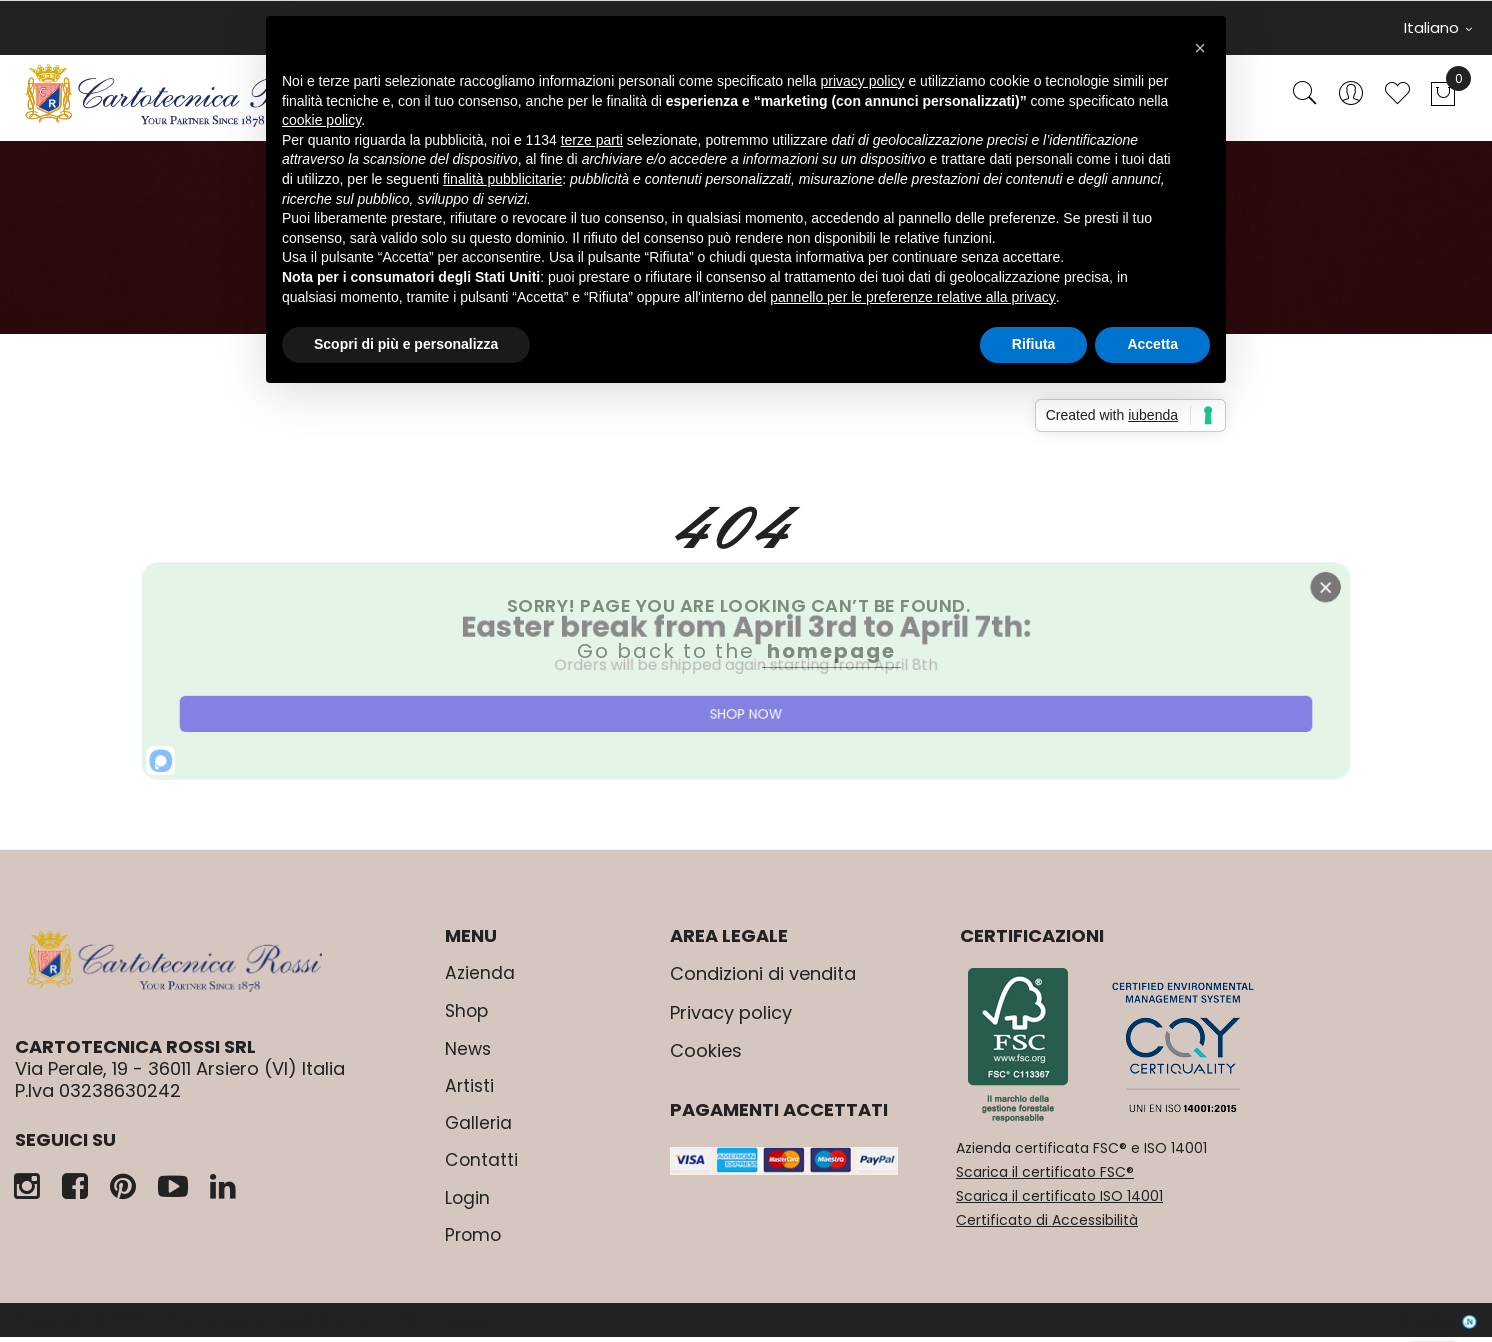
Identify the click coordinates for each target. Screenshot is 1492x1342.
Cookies (706, 1059)
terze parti (592, 140)
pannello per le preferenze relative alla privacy (913, 297)
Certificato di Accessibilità (1047, 1228)
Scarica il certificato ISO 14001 (1059, 1204)
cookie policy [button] (321, 120)
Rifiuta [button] (1034, 344)
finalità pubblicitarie (502, 179)
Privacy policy (731, 1020)
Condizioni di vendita (763, 982)
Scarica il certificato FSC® (1045, 1180)
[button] (1200, 48)
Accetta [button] (1152, 344)
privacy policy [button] (863, 81)
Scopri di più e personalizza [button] (406, 344)
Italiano (1438, 27)
